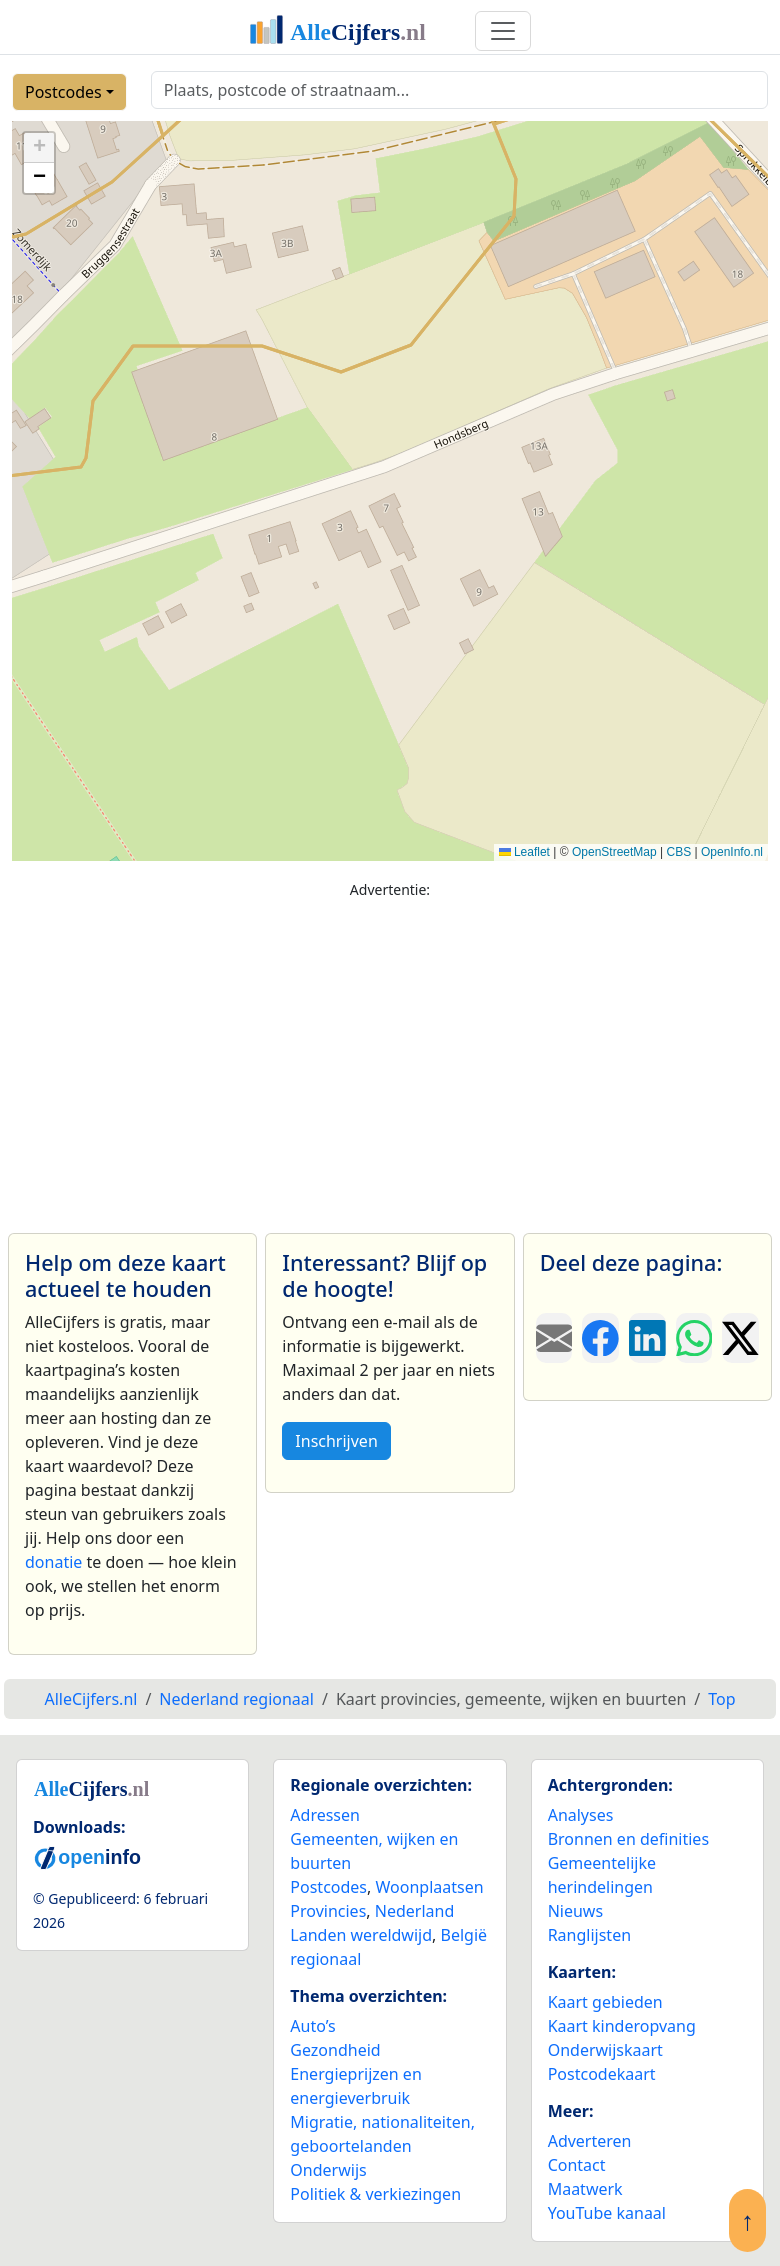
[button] (39, 148)
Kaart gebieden (605, 2002)
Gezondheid (335, 2050)
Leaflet (524, 852)
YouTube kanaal (607, 2213)
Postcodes (63, 92)
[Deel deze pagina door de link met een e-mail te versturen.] (554, 1338)
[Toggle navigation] (503, 31)
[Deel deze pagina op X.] (740, 1338)
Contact (577, 2165)
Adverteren (590, 2141)
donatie (53, 1562)
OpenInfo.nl (732, 852)
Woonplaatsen (429, 1887)
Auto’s (312, 2026)
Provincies (328, 1911)
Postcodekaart (602, 2074)
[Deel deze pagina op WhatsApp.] (694, 1338)
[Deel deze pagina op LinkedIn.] (647, 1338)
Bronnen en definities (628, 1839)
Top (721, 1699)
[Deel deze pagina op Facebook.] (600, 1338)
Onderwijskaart (605, 2050)
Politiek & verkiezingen (375, 2194)
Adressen (325, 1815)
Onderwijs (328, 2170)
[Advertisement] (390, 1057)
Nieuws (575, 1911)
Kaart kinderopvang (622, 2026)
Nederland (415, 1911)
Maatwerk (585, 2189)
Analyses (581, 1815)
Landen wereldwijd (361, 1935)
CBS (678, 852)
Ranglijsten (589, 1935)
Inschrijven (336, 1441)
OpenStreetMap (614, 852)
